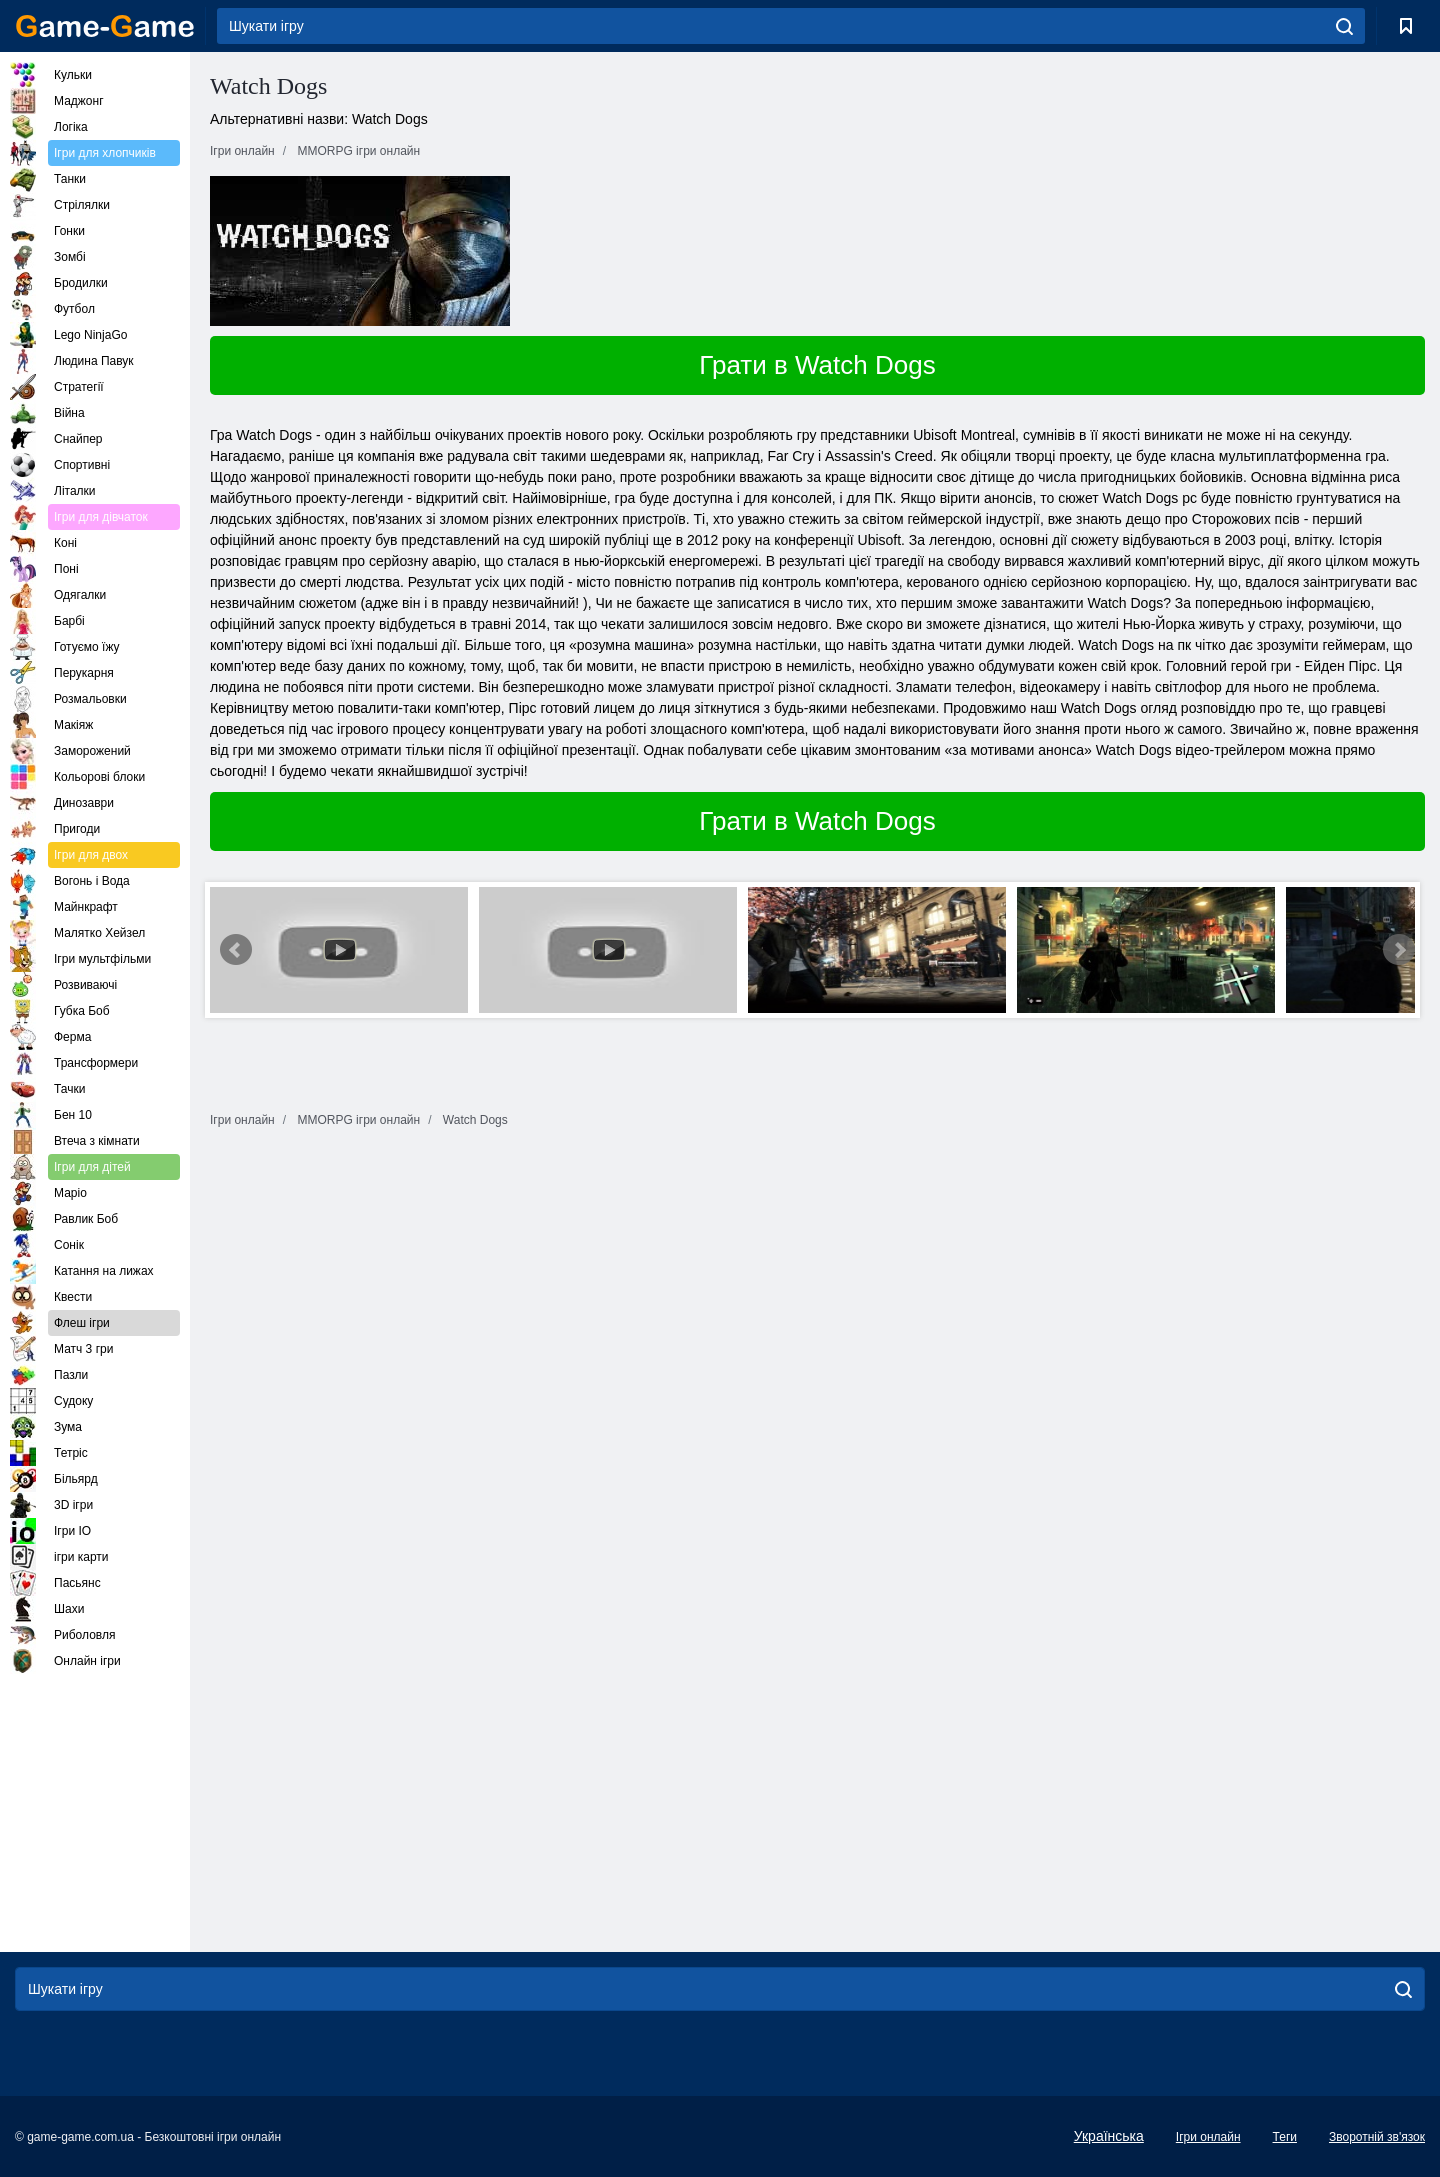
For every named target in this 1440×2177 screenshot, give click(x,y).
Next (1399, 950)
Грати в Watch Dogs (817, 365)
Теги (1285, 2137)
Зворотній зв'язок (1377, 2137)
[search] (1344, 26)
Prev (236, 950)
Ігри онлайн (1208, 2137)
